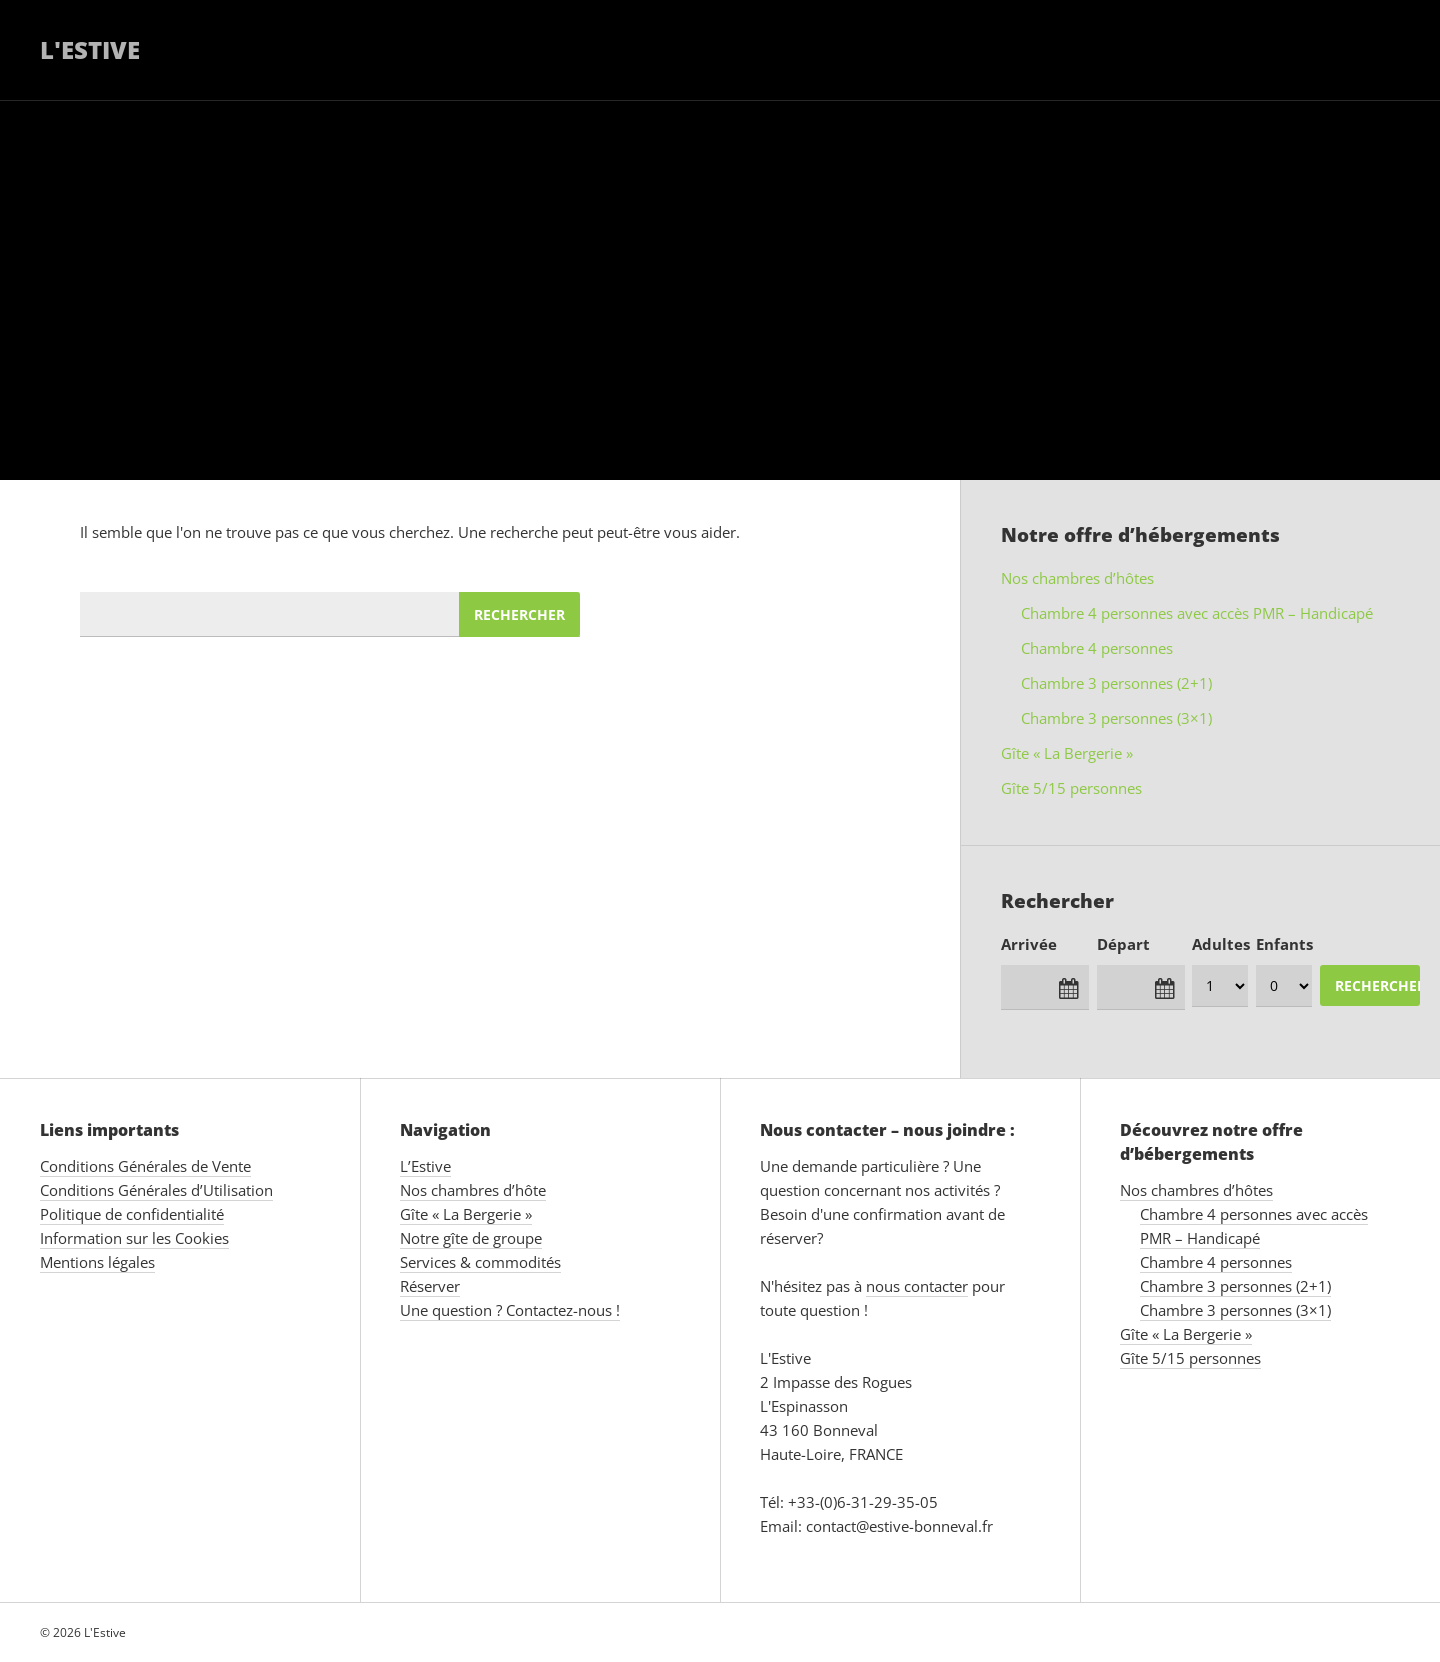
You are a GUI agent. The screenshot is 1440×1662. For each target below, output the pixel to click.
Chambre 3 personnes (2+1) (1116, 683)
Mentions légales (97, 1262)
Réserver (430, 1286)
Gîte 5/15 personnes (1071, 788)
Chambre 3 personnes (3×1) (1116, 718)
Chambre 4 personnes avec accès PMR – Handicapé (1197, 613)
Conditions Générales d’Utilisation (156, 1190)
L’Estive (425, 1166)
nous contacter (917, 1286)
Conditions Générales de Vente (145, 1166)
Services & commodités (480, 1262)
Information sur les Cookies (134, 1238)
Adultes (1221, 944)
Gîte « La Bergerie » (1067, 753)
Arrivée (1029, 944)
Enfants (1284, 944)
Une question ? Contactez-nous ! (510, 1310)
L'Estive (90, 49)
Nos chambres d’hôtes (1077, 578)
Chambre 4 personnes (1097, 648)
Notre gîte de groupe (471, 1238)
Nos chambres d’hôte (473, 1190)
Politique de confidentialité (132, 1214)
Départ (1123, 944)
